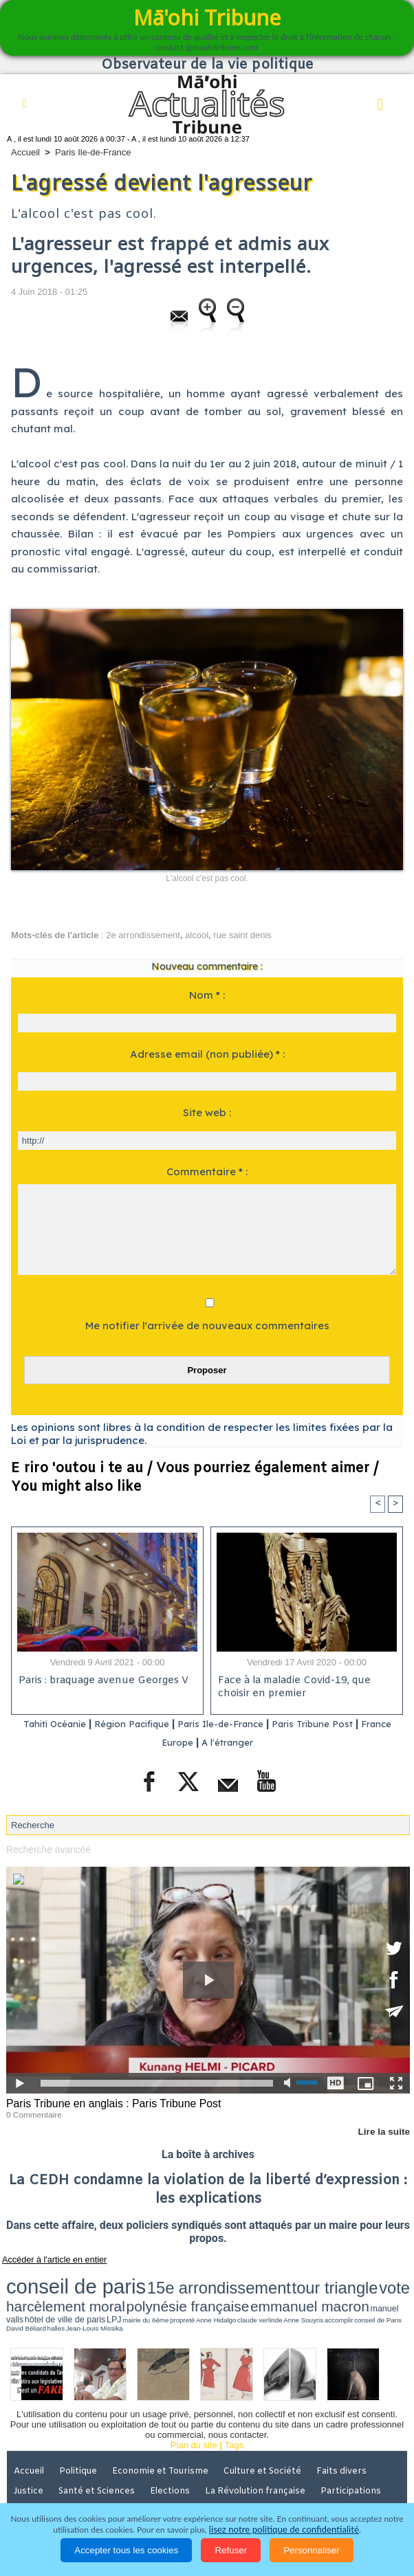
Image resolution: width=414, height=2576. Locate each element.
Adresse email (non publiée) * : (207, 1054)
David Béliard (359, 2293)
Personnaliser (311, 2550)
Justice (29, 2458)
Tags (234, 2413)
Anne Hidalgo (230, 2293)
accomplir (307, 2293)
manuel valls (95, 2292)
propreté (209, 2293)
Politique (82, 2439)
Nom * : (207, 994)
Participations (357, 2458)
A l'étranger (249, 1741)
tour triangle (209, 2279)
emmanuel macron (42, 2291)
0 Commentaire (32, 2112)
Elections (174, 2458)
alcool (196, 935)
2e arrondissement (143, 935)
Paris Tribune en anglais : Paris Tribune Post (108, 2102)
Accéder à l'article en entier (47, 2256)
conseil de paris (49, 2278)
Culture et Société (269, 2439)
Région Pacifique (143, 1724)
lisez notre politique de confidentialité (284, 2529)
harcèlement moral (293, 2279)
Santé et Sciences (100, 2458)
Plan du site (194, 2413)
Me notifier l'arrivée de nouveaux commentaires (207, 1325)
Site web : (207, 1112)
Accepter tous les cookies (126, 2550)
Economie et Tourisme (166, 2439)
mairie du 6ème (187, 2293)
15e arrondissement (138, 2279)
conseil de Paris (331, 2293)
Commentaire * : (207, 1171)
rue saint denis (242, 935)
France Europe (172, 1741)
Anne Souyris (285, 2293)
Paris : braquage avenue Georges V (101, 1682)
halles (378, 2293)
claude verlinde (258, 2293)
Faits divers (349, 2439)
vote (247, 2279)
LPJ (166, 2292)
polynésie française (369, 2279)
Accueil (25, 152)
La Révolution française (261, 2458)
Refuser (231, 2550)
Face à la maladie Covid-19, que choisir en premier (292, 1689)
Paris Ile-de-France (93, 152)
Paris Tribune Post (347, 1724)
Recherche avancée (46, 1849)
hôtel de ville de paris (136, 2292)
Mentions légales (50, 2477)
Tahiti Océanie (53, 1724)
